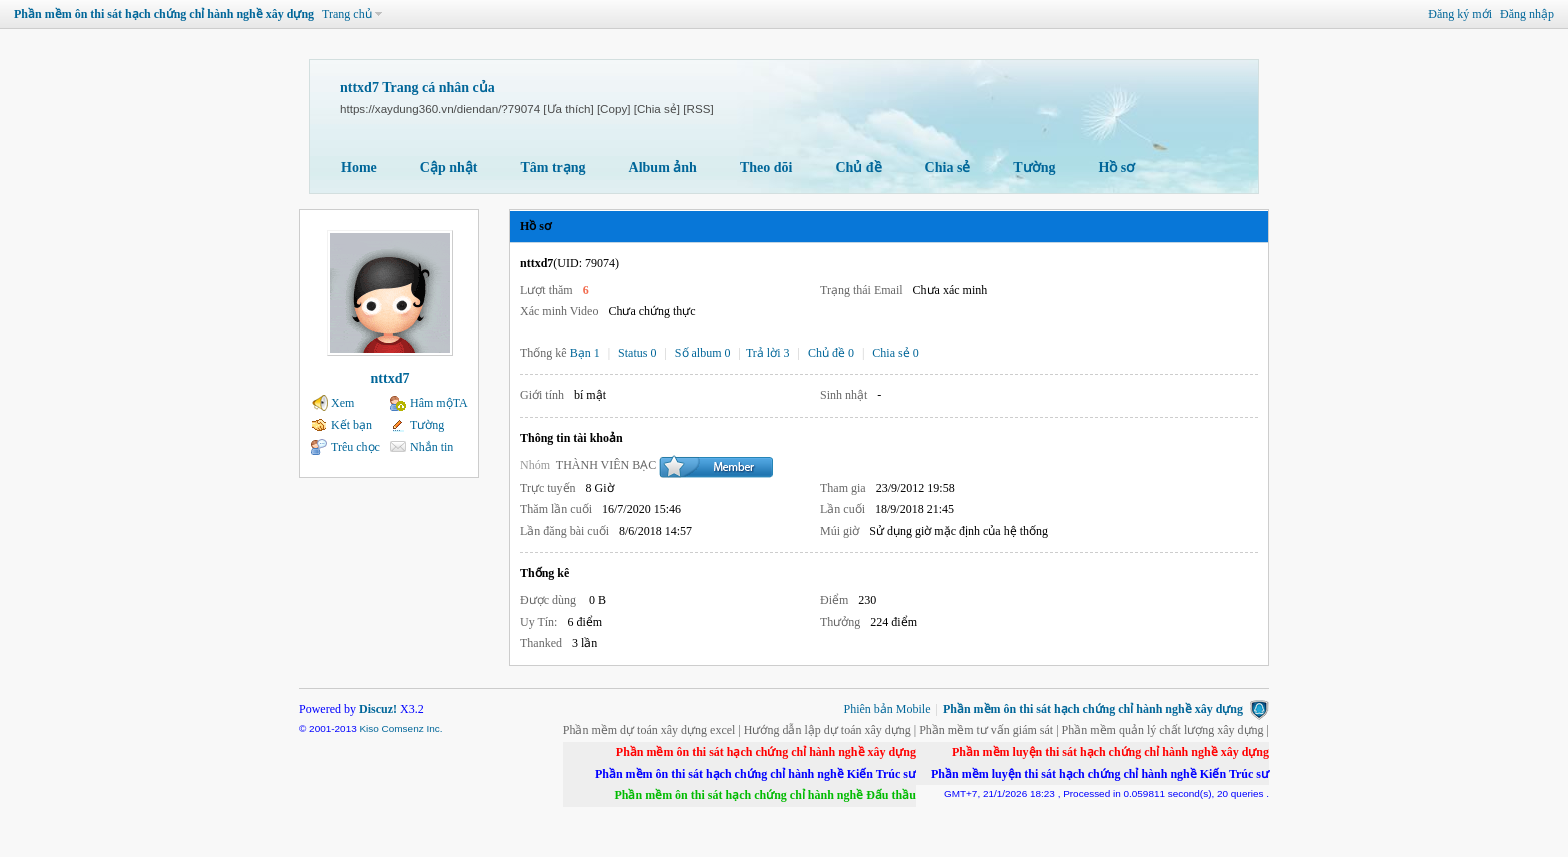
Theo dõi (766, 167)
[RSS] (698, 108)
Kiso (368, 728)
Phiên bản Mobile (887, 709)
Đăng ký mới (1460, 14)
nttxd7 (390, 378)
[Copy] (614, 108)
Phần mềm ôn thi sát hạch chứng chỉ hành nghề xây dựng (164, 14)
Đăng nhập (1527, 14)
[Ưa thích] (568, 108)
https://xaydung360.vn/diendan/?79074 (440, 108)
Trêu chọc (355, 447)
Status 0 (637, 353)
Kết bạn (351, 425)
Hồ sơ (1116, 167)
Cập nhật (449, 167)
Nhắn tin (431, 447)
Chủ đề (858, 167)
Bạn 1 (585, 353)
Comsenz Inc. (412, 728)
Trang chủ (347, 14)
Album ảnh (663, 167)
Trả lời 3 (768, 353)
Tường (1034, 167)
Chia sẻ (948, 167)
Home (359, 167)
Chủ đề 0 (831, 353)
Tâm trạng (552, 167)
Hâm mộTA (439, 403)
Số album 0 (703, 353)
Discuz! (378, 709)
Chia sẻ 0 (895, 353)
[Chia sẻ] (657, 108)
